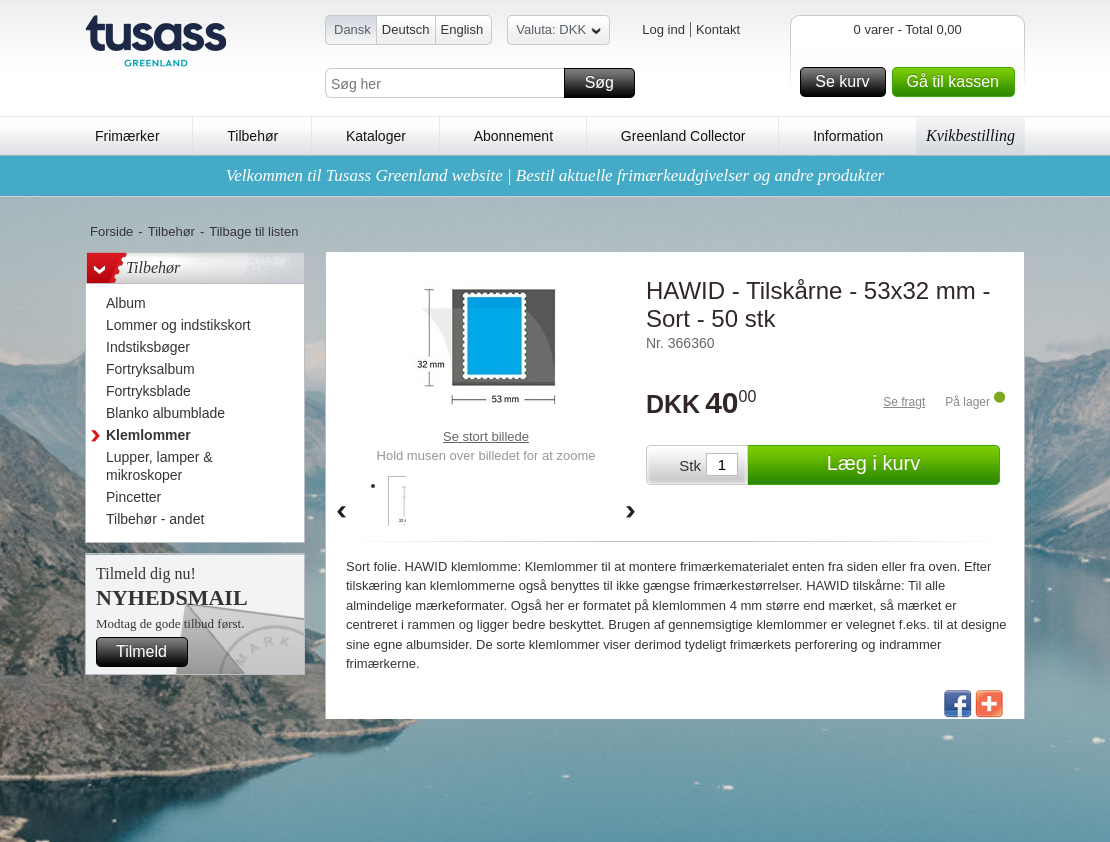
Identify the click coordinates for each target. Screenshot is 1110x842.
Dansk (352, 29)
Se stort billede (486, 436)
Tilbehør (252, 136)
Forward (631, 513)
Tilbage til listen (253, 231)
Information (848, 136)
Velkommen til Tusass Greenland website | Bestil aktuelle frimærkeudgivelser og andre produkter (555, 175)
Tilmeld (149, 652)
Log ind (663, 29)
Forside (111, 231)
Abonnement (513, 136)
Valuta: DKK (558, 32)
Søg (607, 83)
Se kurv (847, 82)
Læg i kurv (910, 465)
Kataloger (376, 136)
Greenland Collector (683, 136)
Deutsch (406, 29)
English (462, 29)
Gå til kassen (958, 82)
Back (341, 513)
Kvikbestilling (970, 135)
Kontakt (718, 29)
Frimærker (127, 136)
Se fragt (904, 402)
